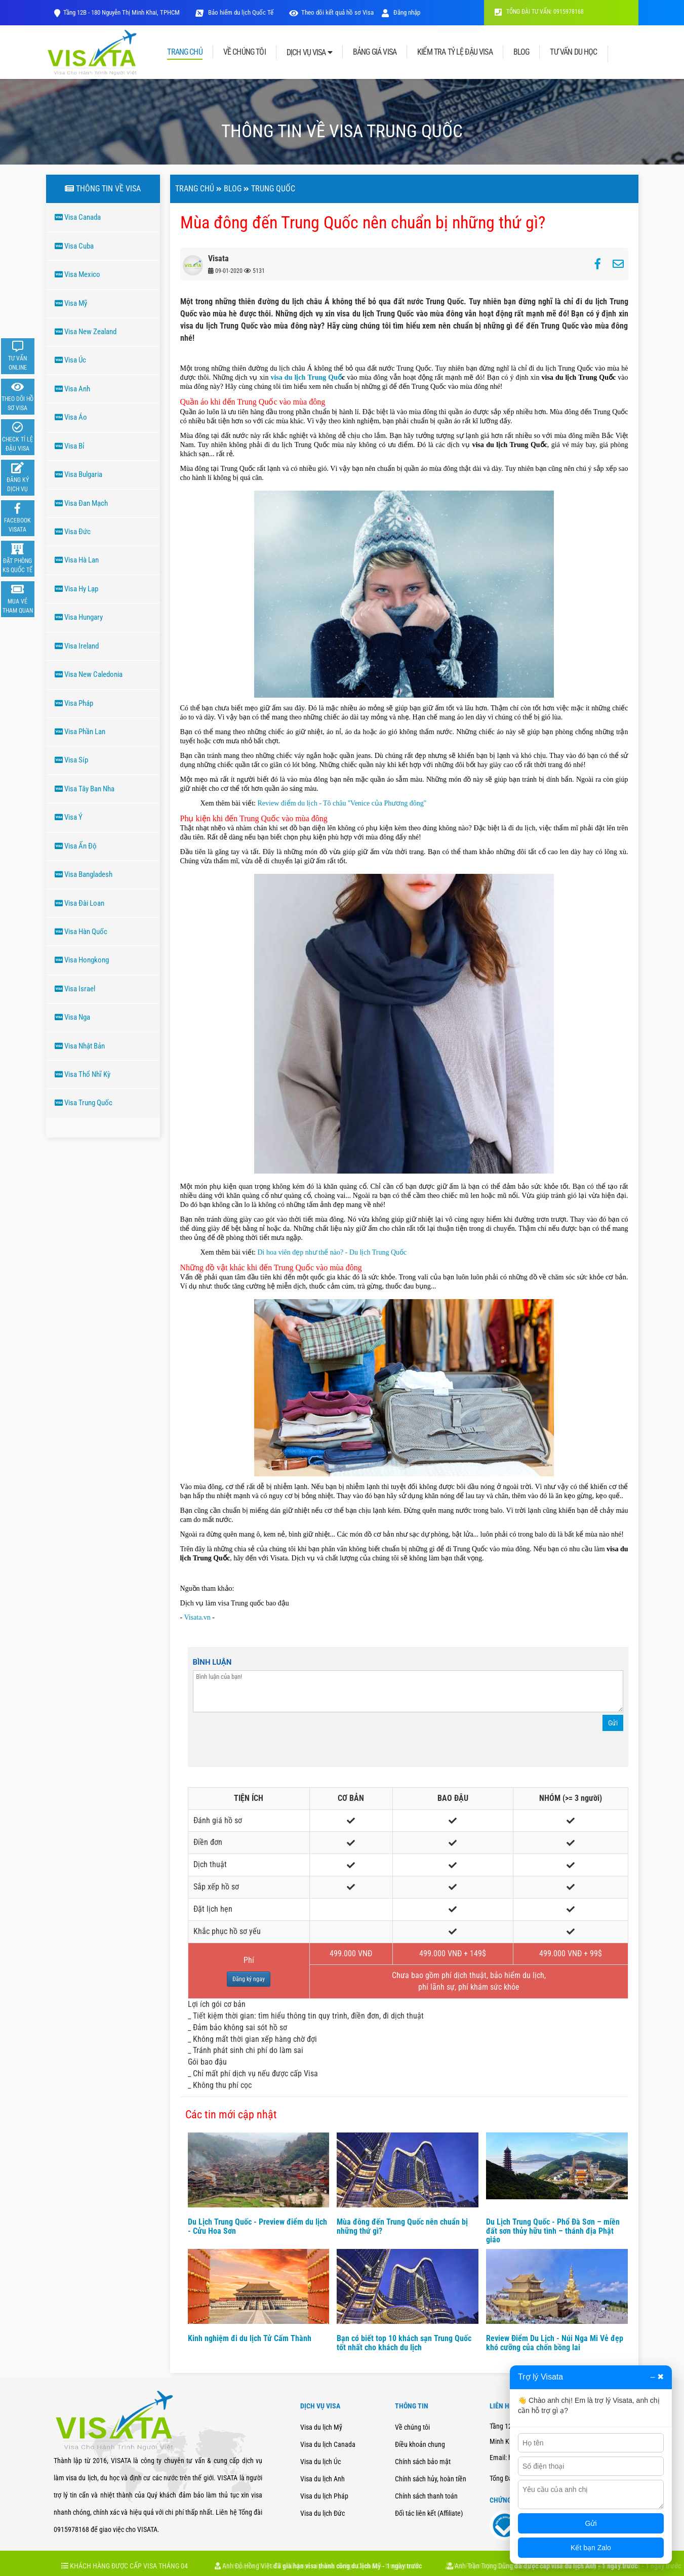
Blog (233, 188)
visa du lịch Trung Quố (305, 377)
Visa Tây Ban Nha (84, 788)
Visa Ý (69, 817)
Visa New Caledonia (89, 674)
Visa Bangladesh (83, 874)
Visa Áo (71, 417)
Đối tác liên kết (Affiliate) (429, 2513)
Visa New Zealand (85, 331)
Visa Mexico (77, 274)
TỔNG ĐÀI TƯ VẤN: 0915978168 (539, 11)
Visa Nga (72, 1017)
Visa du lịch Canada (327, 2444)
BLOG (521, 52)
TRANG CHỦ (184, 52)
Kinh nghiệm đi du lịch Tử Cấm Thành (249, 2338)
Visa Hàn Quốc (81, 931)
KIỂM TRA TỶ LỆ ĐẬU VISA (455, 52)
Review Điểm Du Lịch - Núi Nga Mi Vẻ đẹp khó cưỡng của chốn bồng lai (554, 2342)
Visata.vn (198, 1617)
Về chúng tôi (412, 2427)
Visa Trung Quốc (83, 1102)
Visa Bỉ (70, 446)
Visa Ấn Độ (76, 846)
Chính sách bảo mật (423, 2462)
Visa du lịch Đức (322, 2513)
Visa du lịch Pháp (324, 2496)
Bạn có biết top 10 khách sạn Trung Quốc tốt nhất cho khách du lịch (404, 2342)
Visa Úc (70, 360)
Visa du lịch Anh (322, 2479)
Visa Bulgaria (78, 474)
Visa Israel (75, 988)
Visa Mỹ (71, 303)
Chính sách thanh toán (426, 2496)
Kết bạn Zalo (591, 2548)
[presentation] (270, 1742)
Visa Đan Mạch (81, 503)
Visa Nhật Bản (80, 1046)
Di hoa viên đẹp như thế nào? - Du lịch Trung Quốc (331, 1252)
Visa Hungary (79, 617)
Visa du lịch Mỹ (321, 2427)
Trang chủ (194, 188)
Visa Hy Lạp (76, 588)
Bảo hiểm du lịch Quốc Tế (240, 12)
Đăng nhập (401, 12)
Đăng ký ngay (248, 1979)
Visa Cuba (74, 246)
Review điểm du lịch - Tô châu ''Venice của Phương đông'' (341, 803)
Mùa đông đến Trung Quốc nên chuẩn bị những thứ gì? (402, 2226)
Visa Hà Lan (77, 560)
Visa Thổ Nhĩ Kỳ (82, 1074)
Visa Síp (71, 759)
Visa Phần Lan (80, 731)
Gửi (613, 1723)
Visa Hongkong (82, 959)
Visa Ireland (77, 646)
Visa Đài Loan (79, 903)
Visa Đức (73, 531)
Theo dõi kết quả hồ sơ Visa (337, 12)
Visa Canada (78, 217)
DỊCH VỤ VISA (309, 52)
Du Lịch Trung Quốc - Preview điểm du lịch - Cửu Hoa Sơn (257, 2226)
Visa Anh (72, 388)
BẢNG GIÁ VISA (374, 52)
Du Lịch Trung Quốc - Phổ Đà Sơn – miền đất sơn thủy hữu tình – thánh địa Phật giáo (553, 2230)
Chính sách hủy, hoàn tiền (430, 2479)
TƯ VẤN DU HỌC (573, 52)
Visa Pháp (74, 703)
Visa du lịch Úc (320, 2462)
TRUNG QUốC (273, 188)
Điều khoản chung (420, 2444)
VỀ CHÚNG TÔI (244, 52)
